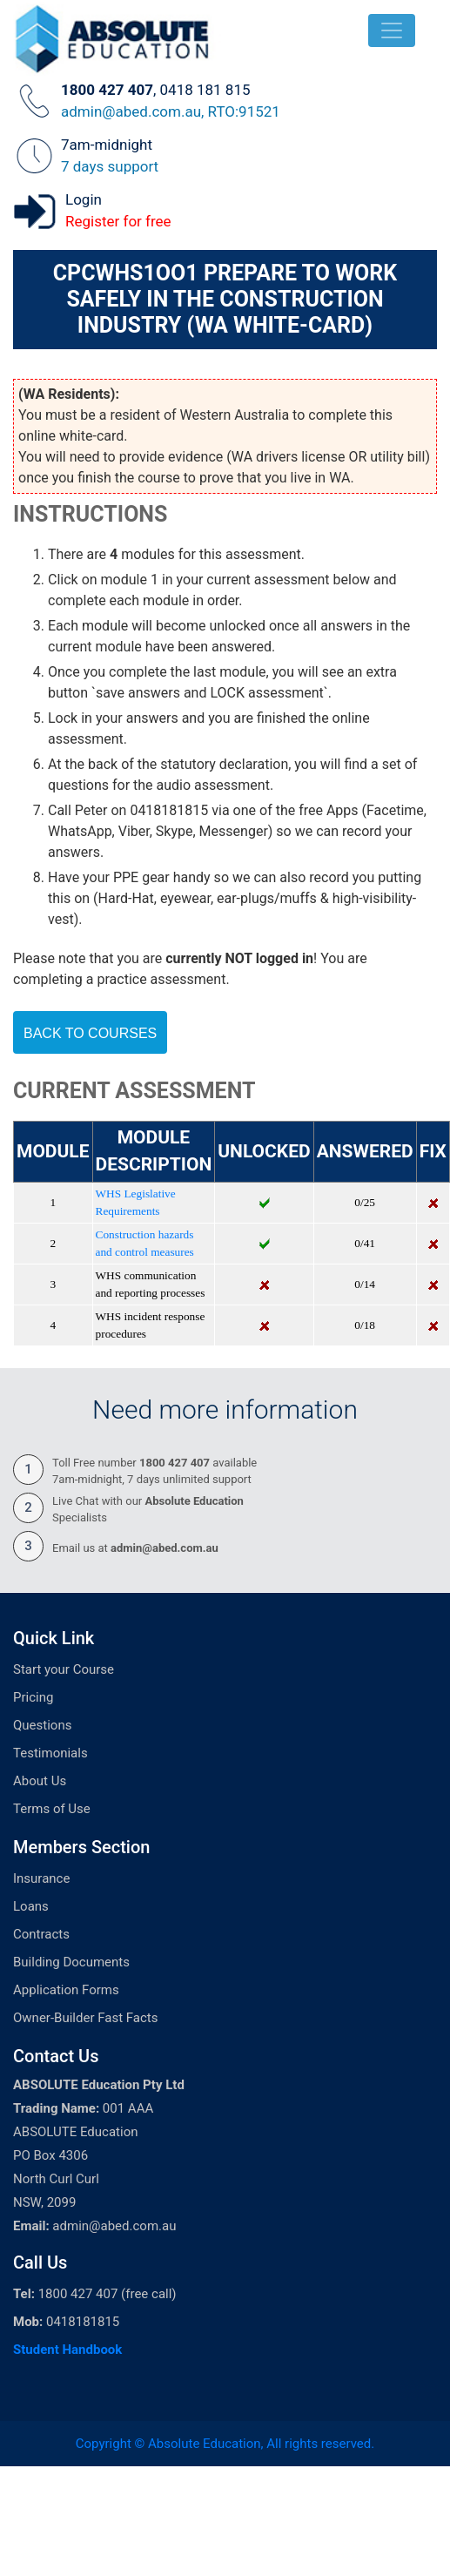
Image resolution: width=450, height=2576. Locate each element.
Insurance (41, 1878)
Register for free (118, 221)
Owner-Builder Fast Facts (85, 2018)
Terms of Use (52, 1809)
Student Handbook (67, 2349)
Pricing (33, 1697)
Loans (31, 1906)
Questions (42, 1725)
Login (83, 199)
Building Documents (71, 1962)
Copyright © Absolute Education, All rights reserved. (225, 2443)
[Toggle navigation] (391, 30)
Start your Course (63, 1669)
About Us (39, 1781)
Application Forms (66, 1990)
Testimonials (50, 1753)
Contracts (41, 1934)
